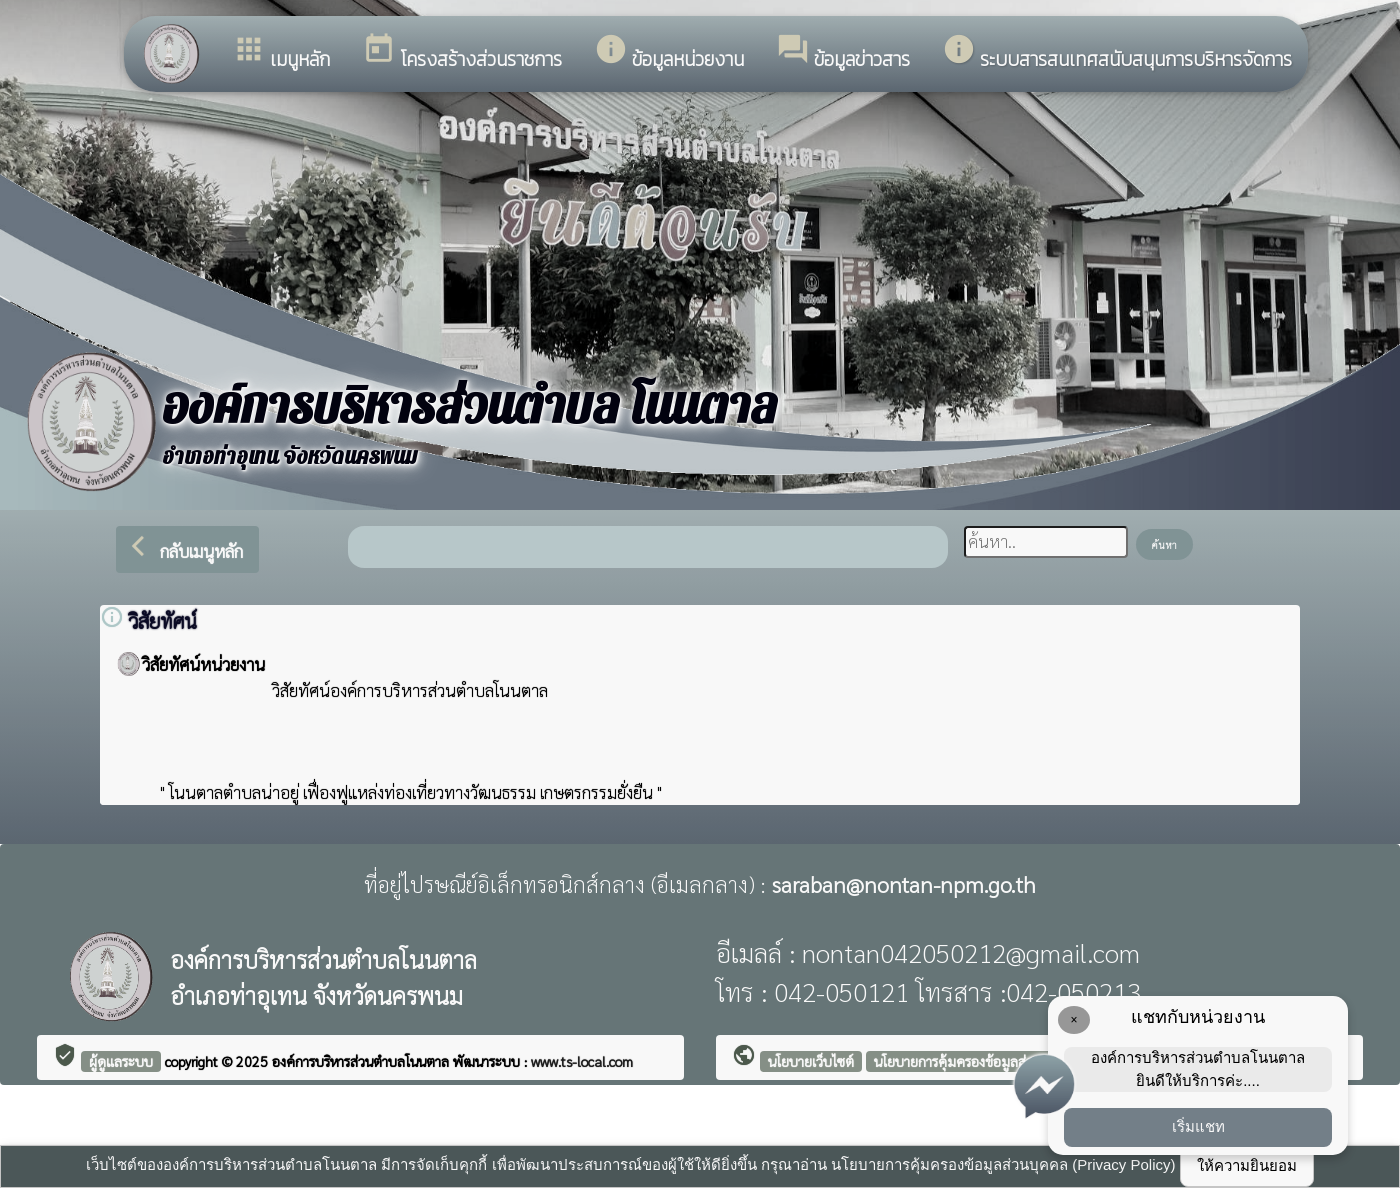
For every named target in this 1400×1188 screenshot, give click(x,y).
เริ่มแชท (1198, 1126)
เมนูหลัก (281, 53)
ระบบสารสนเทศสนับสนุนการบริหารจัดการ (1117, 53)
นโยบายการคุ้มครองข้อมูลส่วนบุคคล (975, 1061)
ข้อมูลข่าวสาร (843, 53)
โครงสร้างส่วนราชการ (462, 53)
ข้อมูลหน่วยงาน (669, 53)
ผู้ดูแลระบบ (121, 1061)
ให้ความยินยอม (1247, 1165)
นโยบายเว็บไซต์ (811, 1061)
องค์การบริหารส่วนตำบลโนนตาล (362, 1061)
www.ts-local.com (582, 1061)
